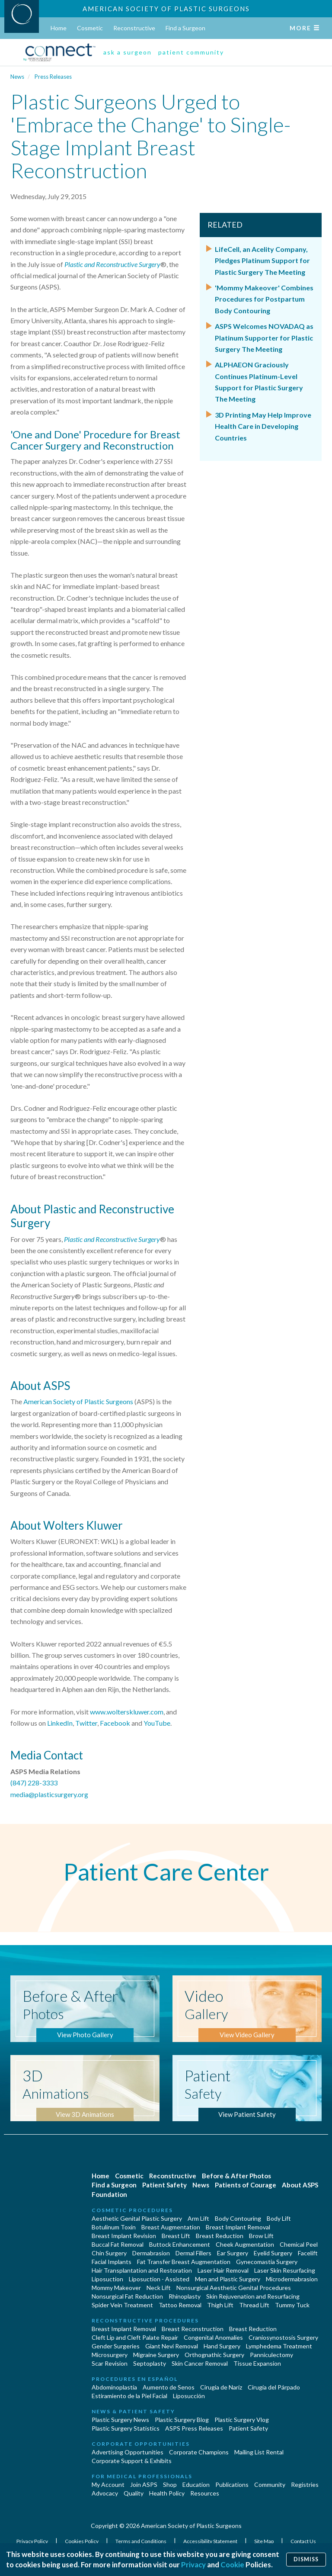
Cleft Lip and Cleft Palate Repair (135, 2337)
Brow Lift (261, 2235)
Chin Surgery (109, 2253)
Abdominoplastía (114, 2387)
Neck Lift (159, 2287)
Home (59, 28)
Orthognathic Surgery (214, 2354)
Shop (170, 2484)
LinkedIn (60, 1723)
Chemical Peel (299, 2244)
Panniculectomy (271, 2354)
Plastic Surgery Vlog (241, 2419)
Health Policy (167, 2493)
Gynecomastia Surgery (266, 2261)
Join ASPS (143, 2484)
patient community (191, 52)
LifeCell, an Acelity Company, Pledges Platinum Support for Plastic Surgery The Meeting (262, 260)
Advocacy (105, 2493)
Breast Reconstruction (192, 2328)
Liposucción (189, 2395)
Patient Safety (164, 2185)
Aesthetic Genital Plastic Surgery (137, 2218)
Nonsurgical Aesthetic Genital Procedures (233, 2287)
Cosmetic (90, 28)
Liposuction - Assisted (159, 2279)
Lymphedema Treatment (279, 2346)
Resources (204, 2493)
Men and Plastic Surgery (227, 2279)
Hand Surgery (222, 2346)
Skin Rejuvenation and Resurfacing (253, 2296)
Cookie (232, 2564)
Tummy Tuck (292, 2305)
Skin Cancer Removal (200, 2363)
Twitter (86, 1723)
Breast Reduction (219, 2235)
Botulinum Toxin (114, 2227)
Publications (232, 2484)
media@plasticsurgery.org (49, 1794)
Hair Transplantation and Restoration (142, 2270)
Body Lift (279, 2218)
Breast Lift (176, 2235)
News (17, 76)
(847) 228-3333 (33, 1782)
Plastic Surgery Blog (182, 2419)
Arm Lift (198, 2218)
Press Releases (53, 76)
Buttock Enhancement (179, 2244)
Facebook (115, 1723)
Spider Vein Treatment (122, 2305)
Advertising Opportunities (127, 2452)
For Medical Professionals (142, 2476)
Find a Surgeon (185, 28)
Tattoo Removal (180, 2305)
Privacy (193, 2564)
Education (196, 2484)
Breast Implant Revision (124, 2235)
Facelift (308, 2253)
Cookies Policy (82, 2541)
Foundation (109, 2194)
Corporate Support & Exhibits (132, 2460)
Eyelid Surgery (273, 2253)
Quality (134, 2493)
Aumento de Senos (169, 2387)
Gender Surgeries (116, 2346)
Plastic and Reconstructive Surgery (112, 264)
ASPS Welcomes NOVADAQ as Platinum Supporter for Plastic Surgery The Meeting (264, 337)
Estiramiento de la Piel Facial (129, 2395)
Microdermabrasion (292, 2279)
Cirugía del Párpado (274, 2387)
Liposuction (107, 2279)
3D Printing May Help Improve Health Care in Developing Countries (263, 426)
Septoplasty (149, 2363)
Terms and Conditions (141, 2541)
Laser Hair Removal (223, 2270)
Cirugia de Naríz (221, 2387)
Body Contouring (238, 2218)
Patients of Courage (245, 2185)
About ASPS (300, 2185)
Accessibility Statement (210, 2541)
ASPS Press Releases (194, 2428)
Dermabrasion (151, 2253)
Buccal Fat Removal (118, 2244)
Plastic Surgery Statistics (126, 2428)
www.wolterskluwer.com (126, 1712)
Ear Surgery (232, 2253)
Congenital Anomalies (213, 2337)
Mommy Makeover (116, 2287)
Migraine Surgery (156, 2354)
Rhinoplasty (185, 2296)
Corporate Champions (199, 2452)
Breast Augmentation (170, 2227)
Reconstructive (134, 28)
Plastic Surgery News (120, 2419)
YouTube (157, 1723)
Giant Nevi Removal (171, 2346)
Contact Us (303, 2541)
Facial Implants (111, 2261)
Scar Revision (110, 2363)
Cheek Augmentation (245, 2244)
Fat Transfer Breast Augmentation (183, 2261)
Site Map (264, 2541)
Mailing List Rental (259, 2452)
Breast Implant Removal (238, 2227)
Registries (305, 2484)
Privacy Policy (32, 2541)
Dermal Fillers (193, 2253)
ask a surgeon (127, 52)
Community (269, 2484)
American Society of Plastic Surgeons (166, 9)
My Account (108, 2484)
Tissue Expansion (257, 2363)
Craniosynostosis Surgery (283, 2337)
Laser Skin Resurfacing (284, 2270)
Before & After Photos (236, 2176)
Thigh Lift (220, 2305)
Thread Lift (254, 2305)
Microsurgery (110, 2354)
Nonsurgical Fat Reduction (127, 2296)
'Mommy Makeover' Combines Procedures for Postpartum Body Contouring (264, 299)
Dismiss (306, 2559)
